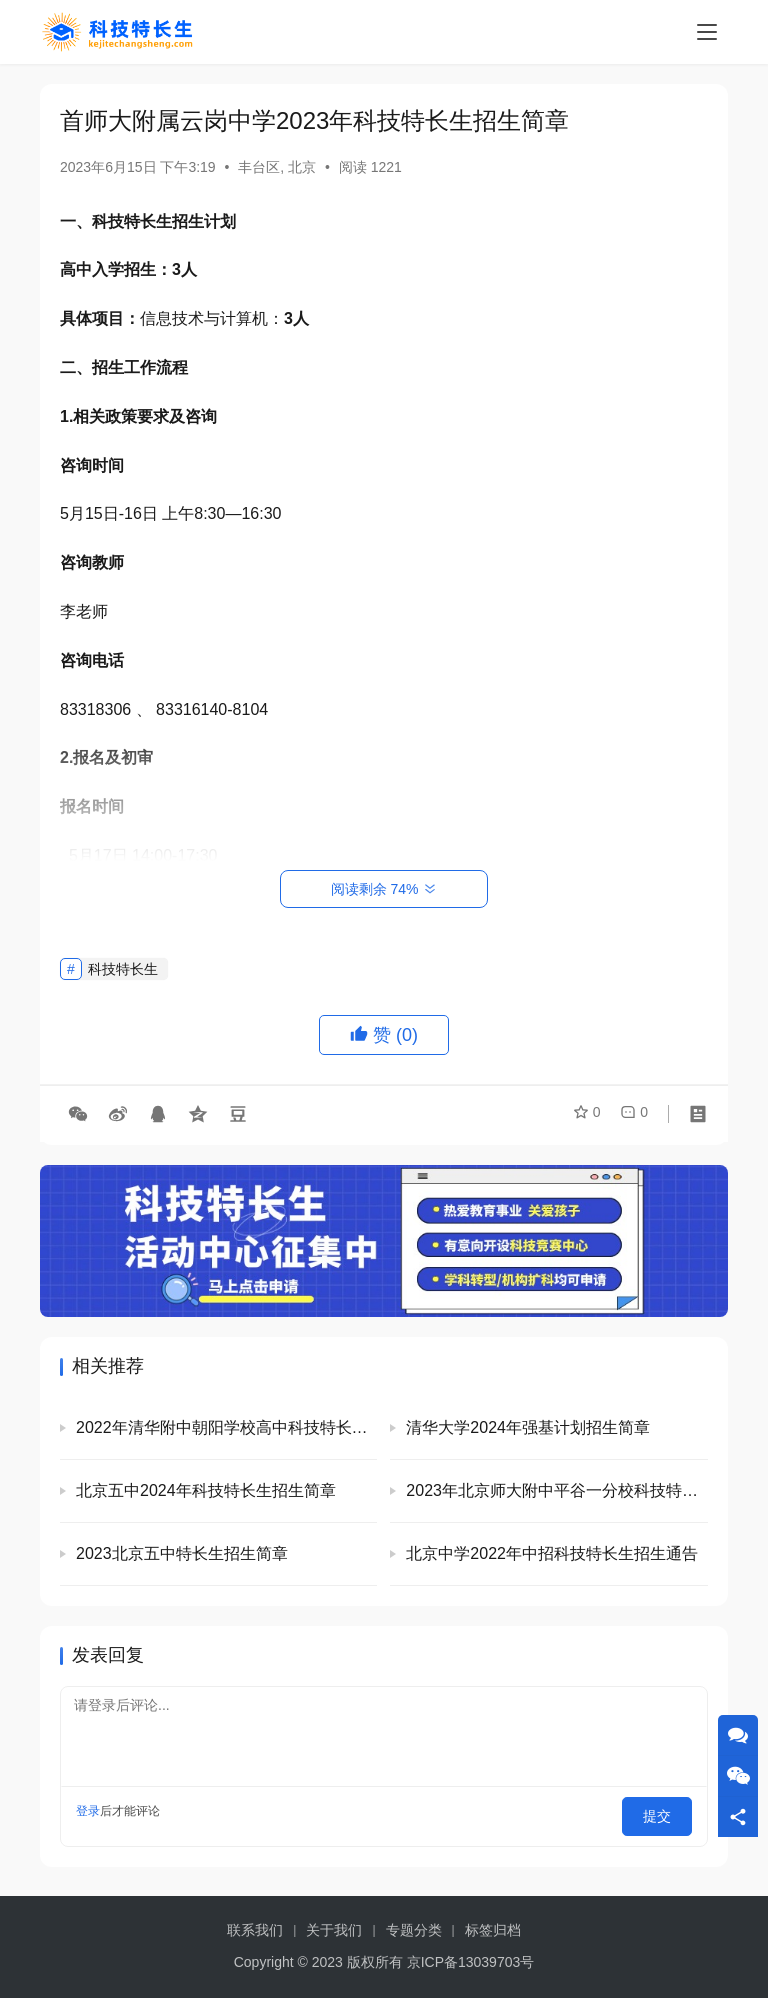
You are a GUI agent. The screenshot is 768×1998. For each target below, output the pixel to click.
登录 (88, 1811)
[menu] (707, 32)
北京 (302, 167)
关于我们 (334, 1930)
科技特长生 (123, 969)
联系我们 (255, 1930)
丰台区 (259, 167)
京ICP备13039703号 (471, 1962)
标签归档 (493, 1930)
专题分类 (414, 1930)
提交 (664, 1811)
